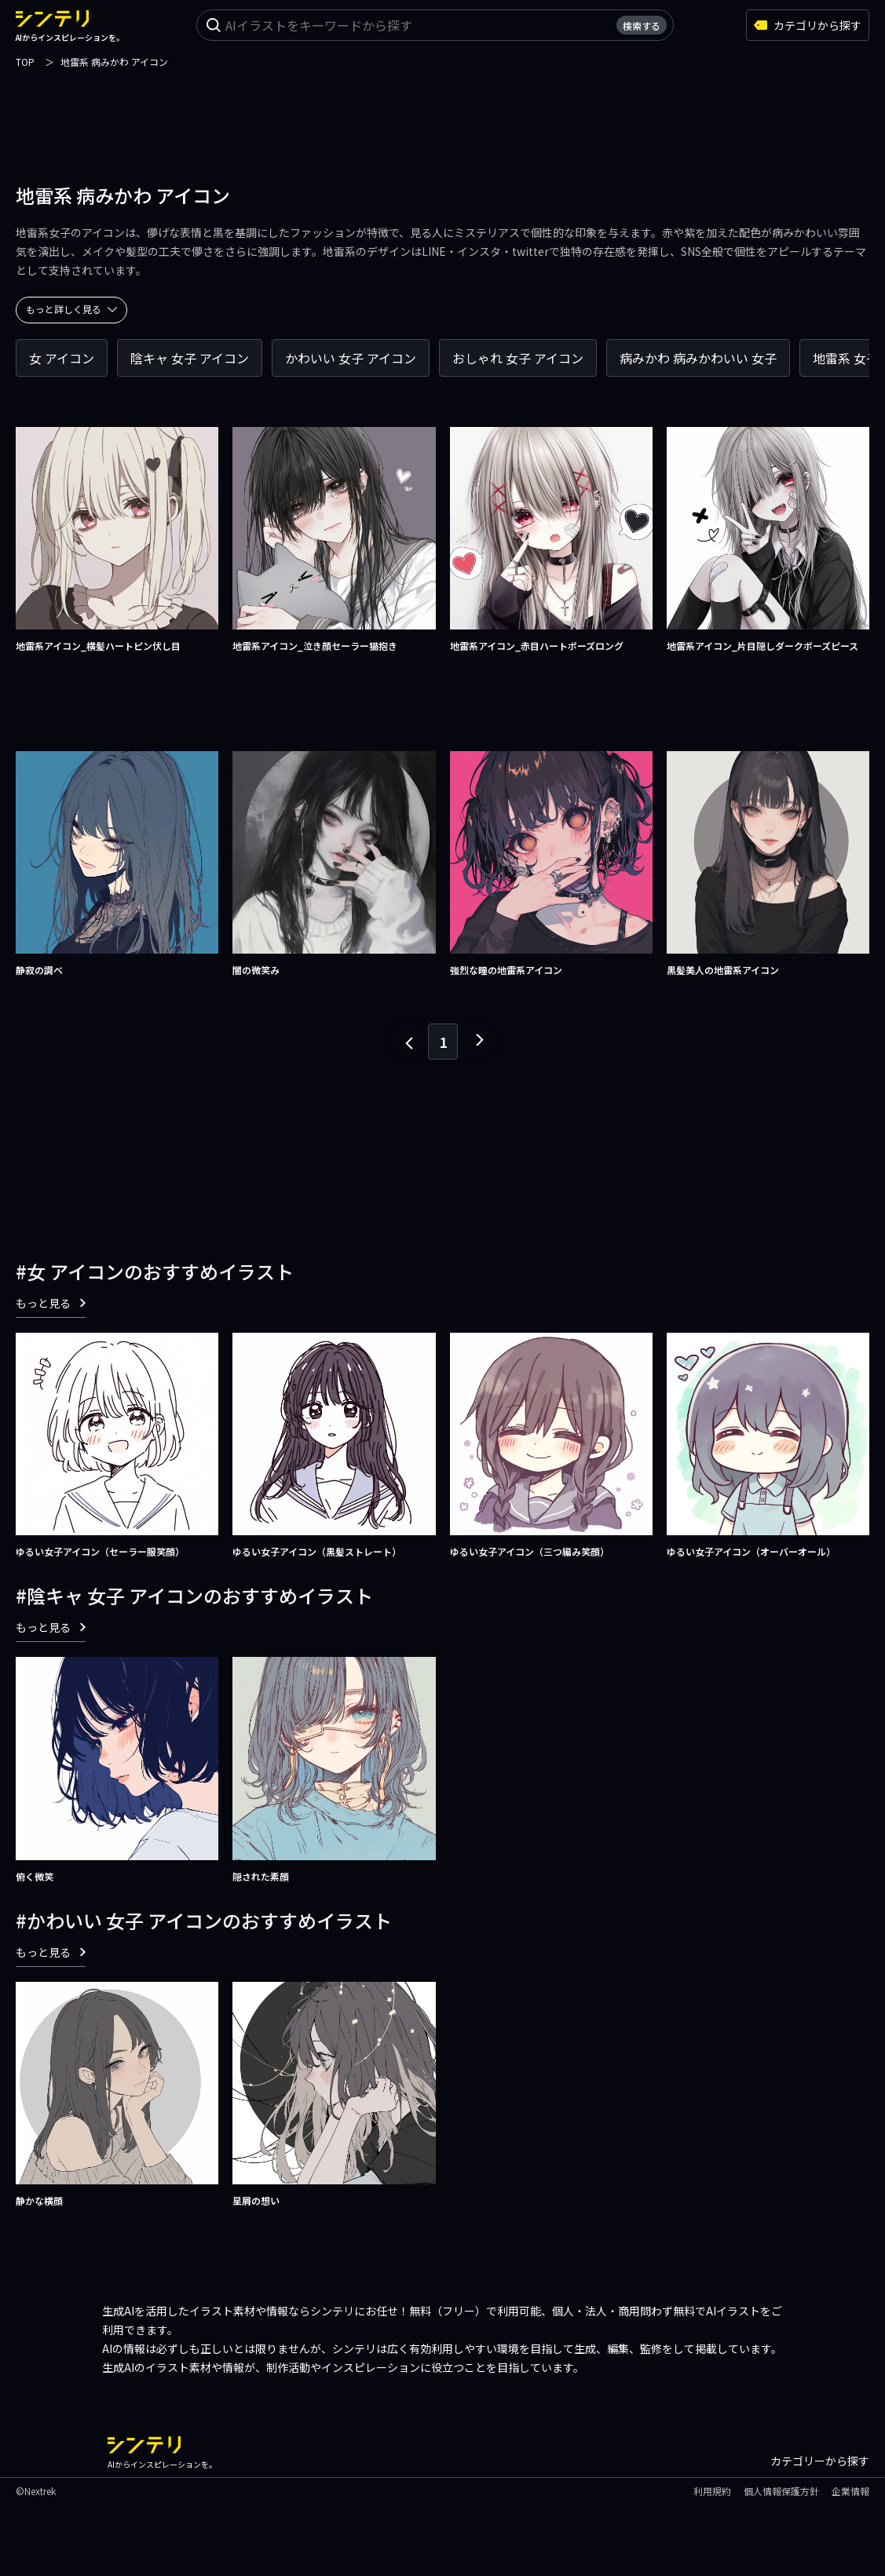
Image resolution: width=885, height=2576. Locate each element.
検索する (641, 25)
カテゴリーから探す (819, 2460)
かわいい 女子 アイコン (350, 357)
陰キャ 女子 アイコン (189, 357)
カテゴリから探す (807, 25)
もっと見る (51, 1302)
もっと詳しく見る (71, 309)
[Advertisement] (443, 106)
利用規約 (712, 2491)
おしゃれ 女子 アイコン (517, 357)
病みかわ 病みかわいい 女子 (698, 357)
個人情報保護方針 (781, 2491)
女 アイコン (61, 357)
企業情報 (850, 2491)
